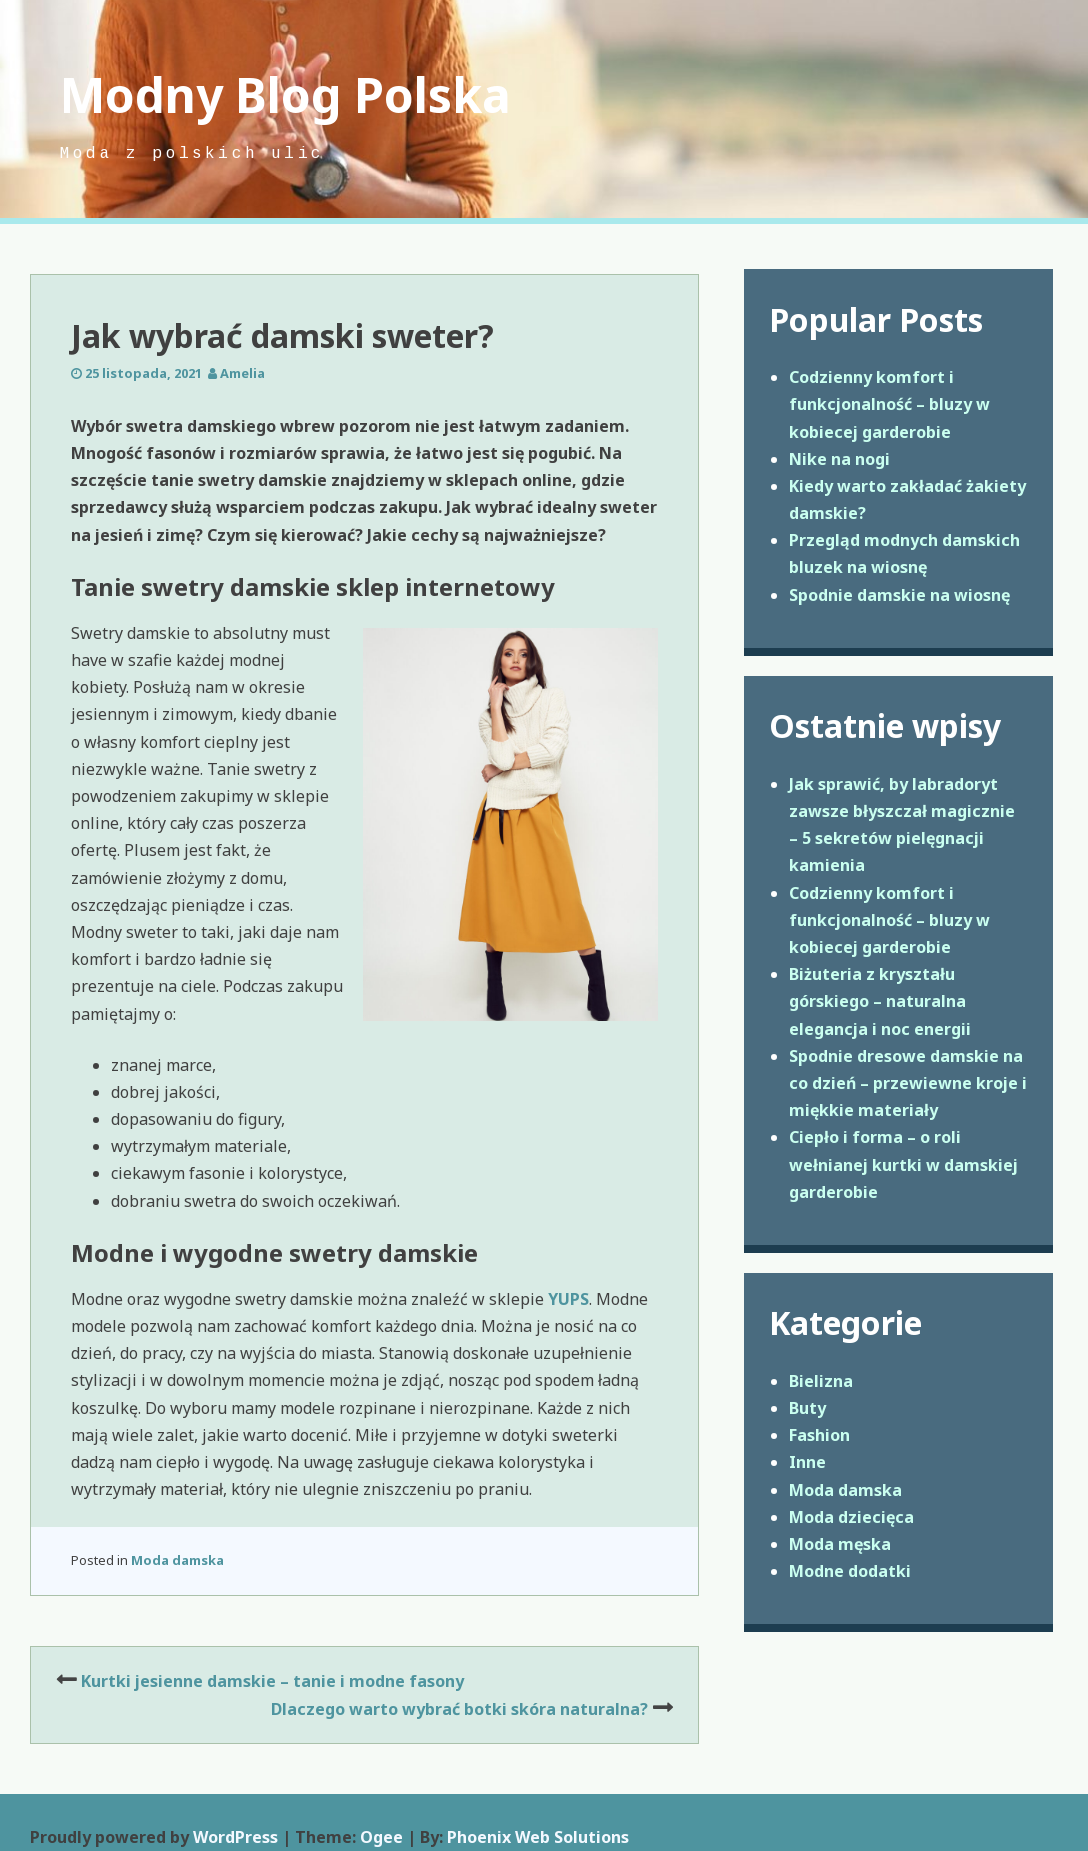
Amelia (242, 373)
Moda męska (840, 1544)
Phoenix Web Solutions (538, 1837)
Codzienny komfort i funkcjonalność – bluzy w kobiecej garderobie (889, 404)
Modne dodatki (850, 1571)
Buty (807, 1408)
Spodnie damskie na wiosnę (899, 595)
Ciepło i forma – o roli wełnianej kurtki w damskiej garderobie (903, 1164)
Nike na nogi (839, 459)
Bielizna (821, 1381)
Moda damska (177, 1560)
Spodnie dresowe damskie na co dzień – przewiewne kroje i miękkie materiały (908, 1083)
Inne (807, 1462)
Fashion (819, 1435)
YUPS (568, 1299)
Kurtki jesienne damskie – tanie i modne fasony (272, 1681)
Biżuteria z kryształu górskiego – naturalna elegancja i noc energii (880, 1001)
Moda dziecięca (851, 1517)
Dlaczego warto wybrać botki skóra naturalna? (459, 1709)
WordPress (235, 1837)
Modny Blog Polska (285, 94)
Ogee (381, 1837)
